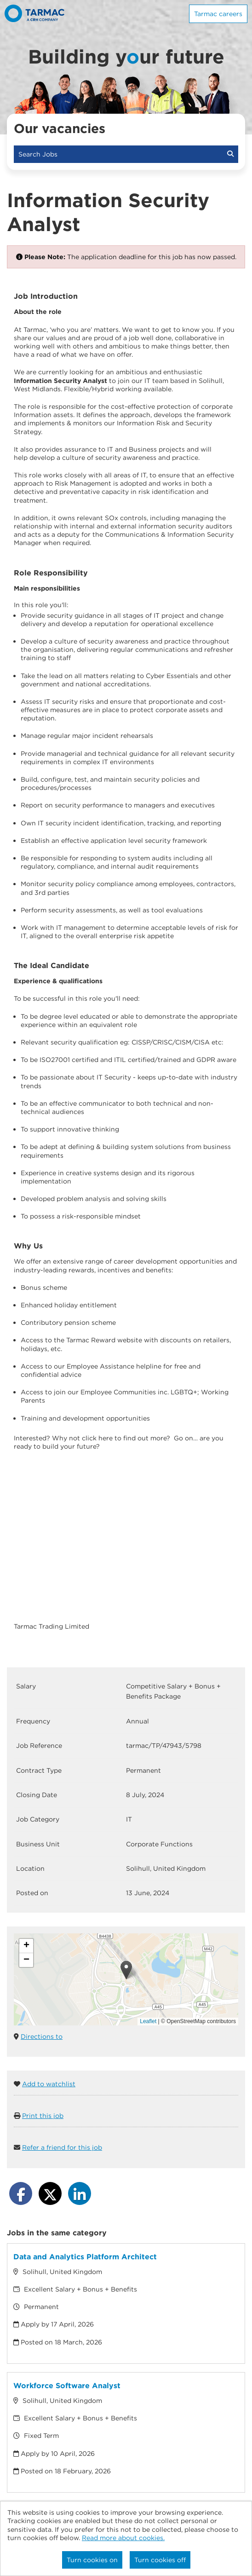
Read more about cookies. (123, 2538)
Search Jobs (126, 154)
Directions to (42, 2036)
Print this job (42, 2116)
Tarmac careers (218, 14)
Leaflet (148, 2021)
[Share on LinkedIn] (79, 2193)
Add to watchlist (48, 2084)
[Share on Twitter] (50, 2193)
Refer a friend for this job (62, 2147)
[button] (126, 1970)
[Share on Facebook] (20, 2193)
